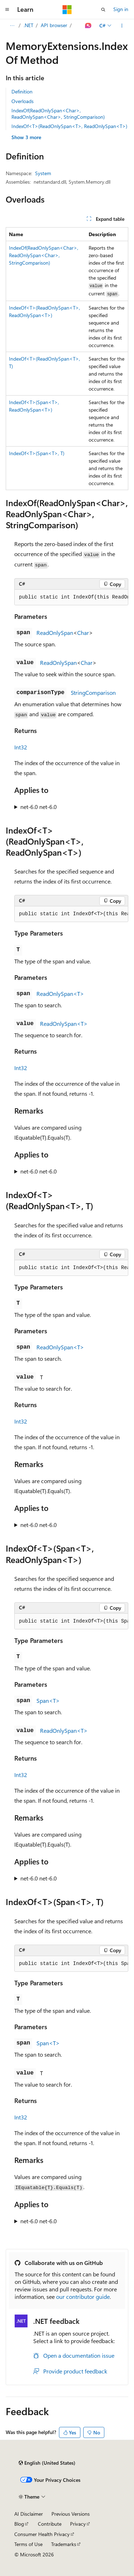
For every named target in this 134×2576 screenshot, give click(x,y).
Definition (22, 91)
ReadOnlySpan (54, 632)
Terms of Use (28, 2544)
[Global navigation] (7, 9)
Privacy (78, 2523)
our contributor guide (83, 2296)
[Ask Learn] (88, 25)
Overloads (22, 101)
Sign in (120, 9)
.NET (28, 25)
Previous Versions (70, 2513)
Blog (19, 2523)
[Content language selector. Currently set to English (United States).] (47, 2463)
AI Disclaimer (28, 2513)
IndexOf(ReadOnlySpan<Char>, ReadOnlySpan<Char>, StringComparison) (58, 113)
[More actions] (122, 25)
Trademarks (63, 2544)
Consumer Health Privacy (42, 2534)
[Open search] (103, 9)
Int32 (20, 747)
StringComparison (93, 692)
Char (83, 632)
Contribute (49, 2523)
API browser (54, 25)
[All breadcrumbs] (12, 25)
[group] (71, 597)
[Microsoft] (67, 9)
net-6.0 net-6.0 (38, 806)
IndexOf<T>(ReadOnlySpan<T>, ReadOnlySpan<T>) (69, 126)
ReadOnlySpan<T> (60, 993)
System (43, 173)
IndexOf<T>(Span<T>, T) (36, 453)
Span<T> (48, 1700)
